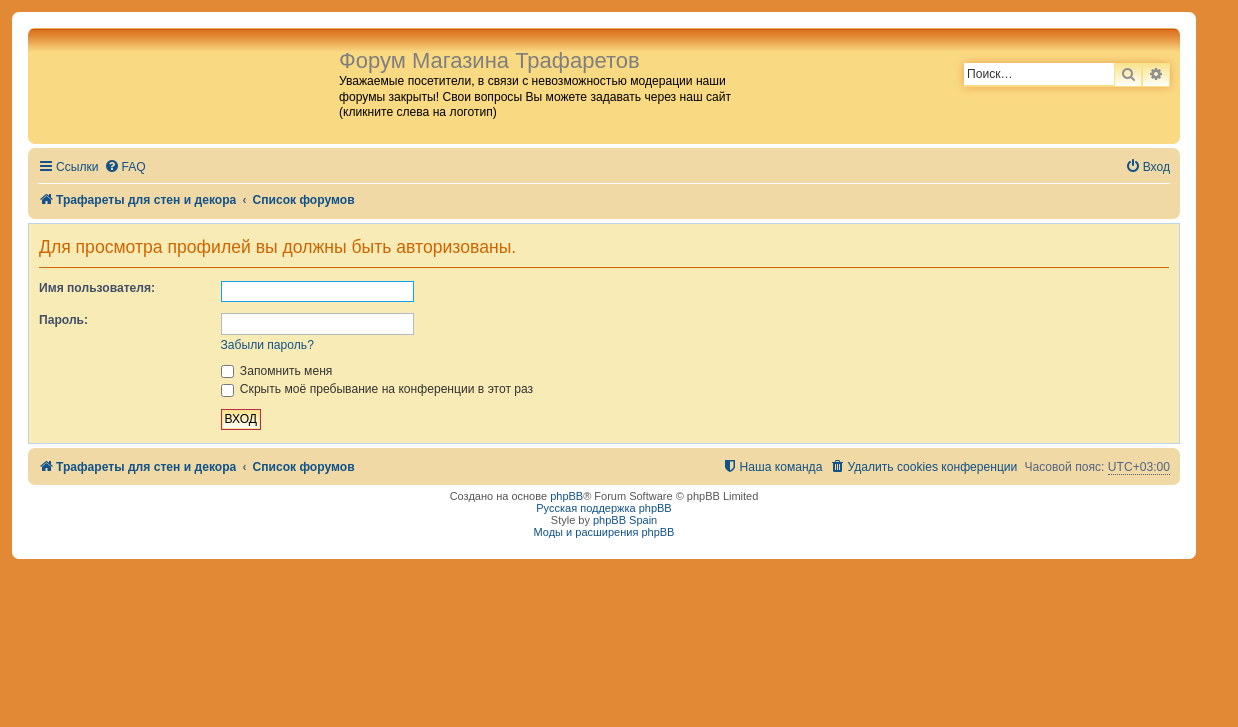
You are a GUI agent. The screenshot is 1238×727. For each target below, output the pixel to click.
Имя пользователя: (97, 288)
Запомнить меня (277, 371)
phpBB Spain (625, 520)
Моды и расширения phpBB (604, 532)
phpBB (566, 496)
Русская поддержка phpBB (603, 508)
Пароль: (63, 320)
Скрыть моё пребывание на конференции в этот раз (377, 389)
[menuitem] (125, 167)
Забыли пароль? (267, 345)
